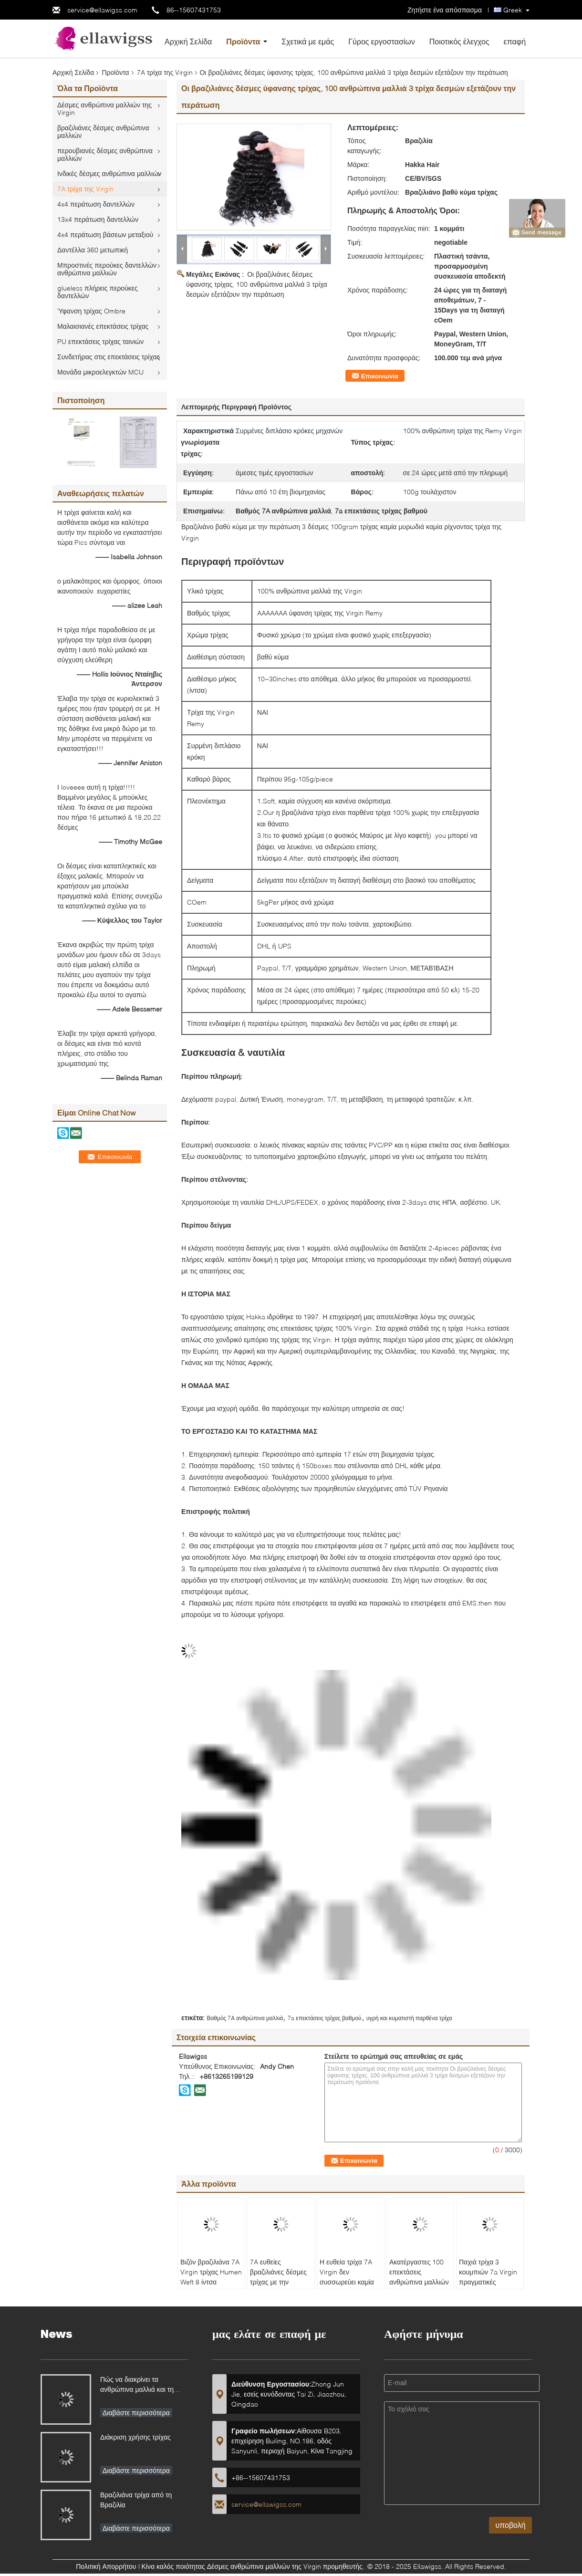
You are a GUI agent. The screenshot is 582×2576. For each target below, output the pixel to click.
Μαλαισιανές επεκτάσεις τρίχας (102, 326)
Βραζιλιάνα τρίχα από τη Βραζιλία (136, 2500)
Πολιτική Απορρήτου (106, 2566)
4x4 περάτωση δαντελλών (96, 204)
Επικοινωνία (379, 376)
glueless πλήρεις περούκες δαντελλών (97, 292)
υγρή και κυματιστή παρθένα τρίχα (409, 2018)
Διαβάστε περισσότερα (136, 2413)
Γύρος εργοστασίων (381, 41)
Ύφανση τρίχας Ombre (91, 311)
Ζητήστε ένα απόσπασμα (444, 10)
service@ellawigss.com (102, 10)
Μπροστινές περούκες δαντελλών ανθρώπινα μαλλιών (106, 269)
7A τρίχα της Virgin (165, 72)
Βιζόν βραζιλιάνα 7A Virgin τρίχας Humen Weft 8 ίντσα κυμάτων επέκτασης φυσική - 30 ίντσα (211, 2282)
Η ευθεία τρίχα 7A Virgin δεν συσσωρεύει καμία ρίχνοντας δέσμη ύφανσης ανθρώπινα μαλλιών (350, 2287)
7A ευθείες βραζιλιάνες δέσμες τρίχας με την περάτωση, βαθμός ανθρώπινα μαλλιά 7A (278, 2287)
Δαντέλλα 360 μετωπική (92, 250)
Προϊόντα (243, 41)
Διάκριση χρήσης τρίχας (135, 2437)
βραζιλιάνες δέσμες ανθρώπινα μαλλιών (103, 131)
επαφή (515, 41)
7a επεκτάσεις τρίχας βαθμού (324, 2018)
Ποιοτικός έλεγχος (459, 41)
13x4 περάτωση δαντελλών (97, 219)
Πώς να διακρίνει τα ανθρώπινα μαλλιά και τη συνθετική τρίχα (137, 2385)
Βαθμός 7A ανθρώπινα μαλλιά (245, 2018)
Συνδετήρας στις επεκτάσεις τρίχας (108, 357)
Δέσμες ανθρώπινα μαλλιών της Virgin (104, 108)
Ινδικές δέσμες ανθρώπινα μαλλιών (109, 173)
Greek (512, 10)
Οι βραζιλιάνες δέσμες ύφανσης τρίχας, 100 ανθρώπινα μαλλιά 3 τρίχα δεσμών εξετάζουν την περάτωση (256, 284)
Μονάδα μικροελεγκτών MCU (100, 372)
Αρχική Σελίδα (188, 41)
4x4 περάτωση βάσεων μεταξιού (105, 234)
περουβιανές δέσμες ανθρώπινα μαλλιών (105, 154)
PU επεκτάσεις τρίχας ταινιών (100, 341)
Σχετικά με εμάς (307, 41)
